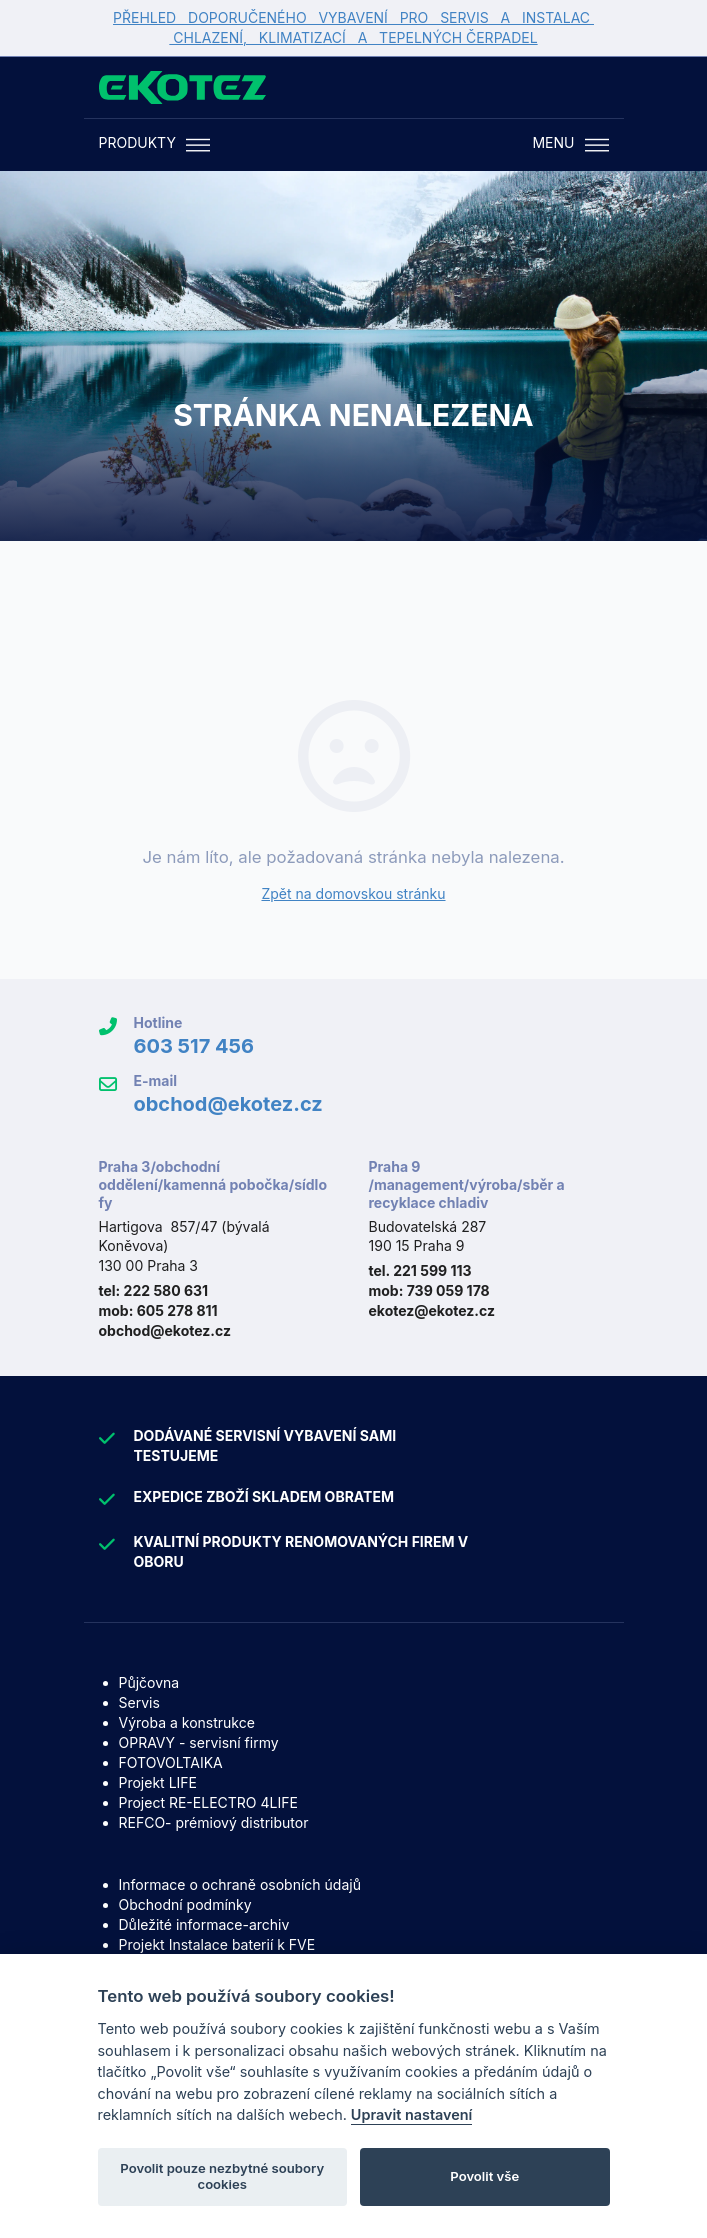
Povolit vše (484, 2177)
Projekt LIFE (158, 1782)
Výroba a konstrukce (187, 1722)
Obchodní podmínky (185, 1904)
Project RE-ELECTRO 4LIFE (208, 1802)
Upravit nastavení (412, 2115)
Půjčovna (149, 1682)
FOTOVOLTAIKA (171, 1762)
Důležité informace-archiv (204, 1924)
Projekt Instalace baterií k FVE (217, 1944)
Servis (139, 1702)
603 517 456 (194, 1046)
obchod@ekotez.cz (228, 1104)
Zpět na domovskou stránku (353, 893)
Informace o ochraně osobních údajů (240, 1884)
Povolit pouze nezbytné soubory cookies (222, 2177)
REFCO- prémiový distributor (214, 1822)
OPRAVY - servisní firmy (199, 1742)
